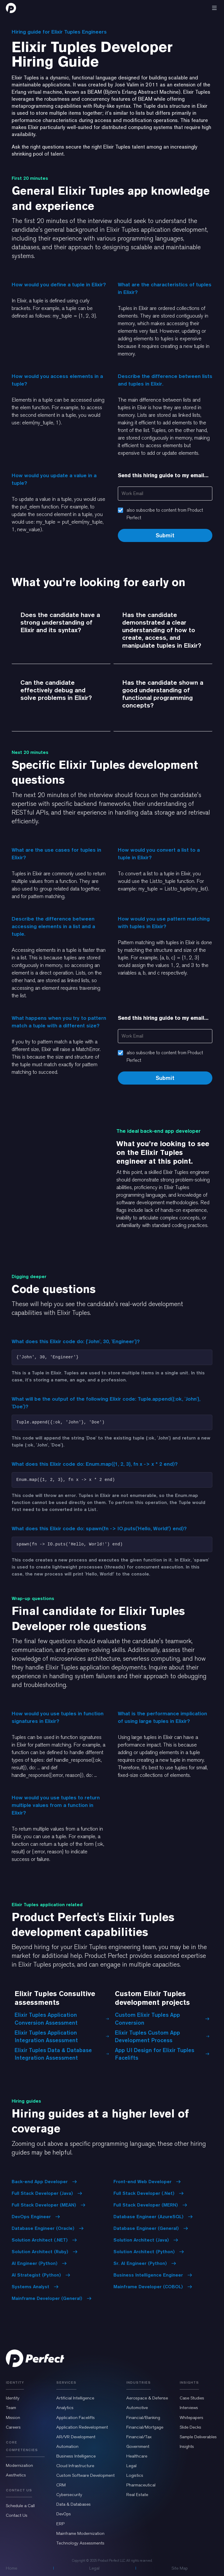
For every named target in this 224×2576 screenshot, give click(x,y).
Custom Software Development (85, 2475)
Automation (67, 2446)
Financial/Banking (143, 2417)
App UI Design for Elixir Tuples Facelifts (162, 2054)
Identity (13, 2398)
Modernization (19, 2465)
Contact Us (16, 2515)
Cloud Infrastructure (75, 2465)
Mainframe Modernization (80, 2533)
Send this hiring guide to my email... (163, 475)
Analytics (65, 2407)
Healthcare (136, 2456)
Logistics (134, 2475)
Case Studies (192, 2398)
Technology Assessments (80, 2543)
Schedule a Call (20, 2505)
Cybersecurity (69, 2494)
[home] (11, 8)
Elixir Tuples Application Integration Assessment (62, 2036)
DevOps (63, 2513)
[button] (214, 8)
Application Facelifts (75, 2417)
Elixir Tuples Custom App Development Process (162, 2036)
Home (11, 2568)
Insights (187, 2446)
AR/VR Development (75, 2436)
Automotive (137, 2407)
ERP (60, 2523)
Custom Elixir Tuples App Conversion (162, 2019)
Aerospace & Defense (147, 2398)
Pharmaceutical (140, 2485)
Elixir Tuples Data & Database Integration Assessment (62, 2054)
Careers (13, 2427)
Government (137, 2446)
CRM (61, 2485)
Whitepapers (191, 2417)
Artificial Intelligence (75, 2398)
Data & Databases (73, 2504)
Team (11, 2407)
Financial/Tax (139, 2436)
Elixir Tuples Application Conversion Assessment (62, 2019)
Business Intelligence (76, 2456)
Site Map (180, 2568)
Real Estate (137, 2494)
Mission (13, 2417)
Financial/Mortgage (144, 2427)
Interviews (189, 2407)
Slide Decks (190, 2427)
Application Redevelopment (82, 2427)
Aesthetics (16, 2475)
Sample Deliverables (198, 2436)
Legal (131, 2465)
